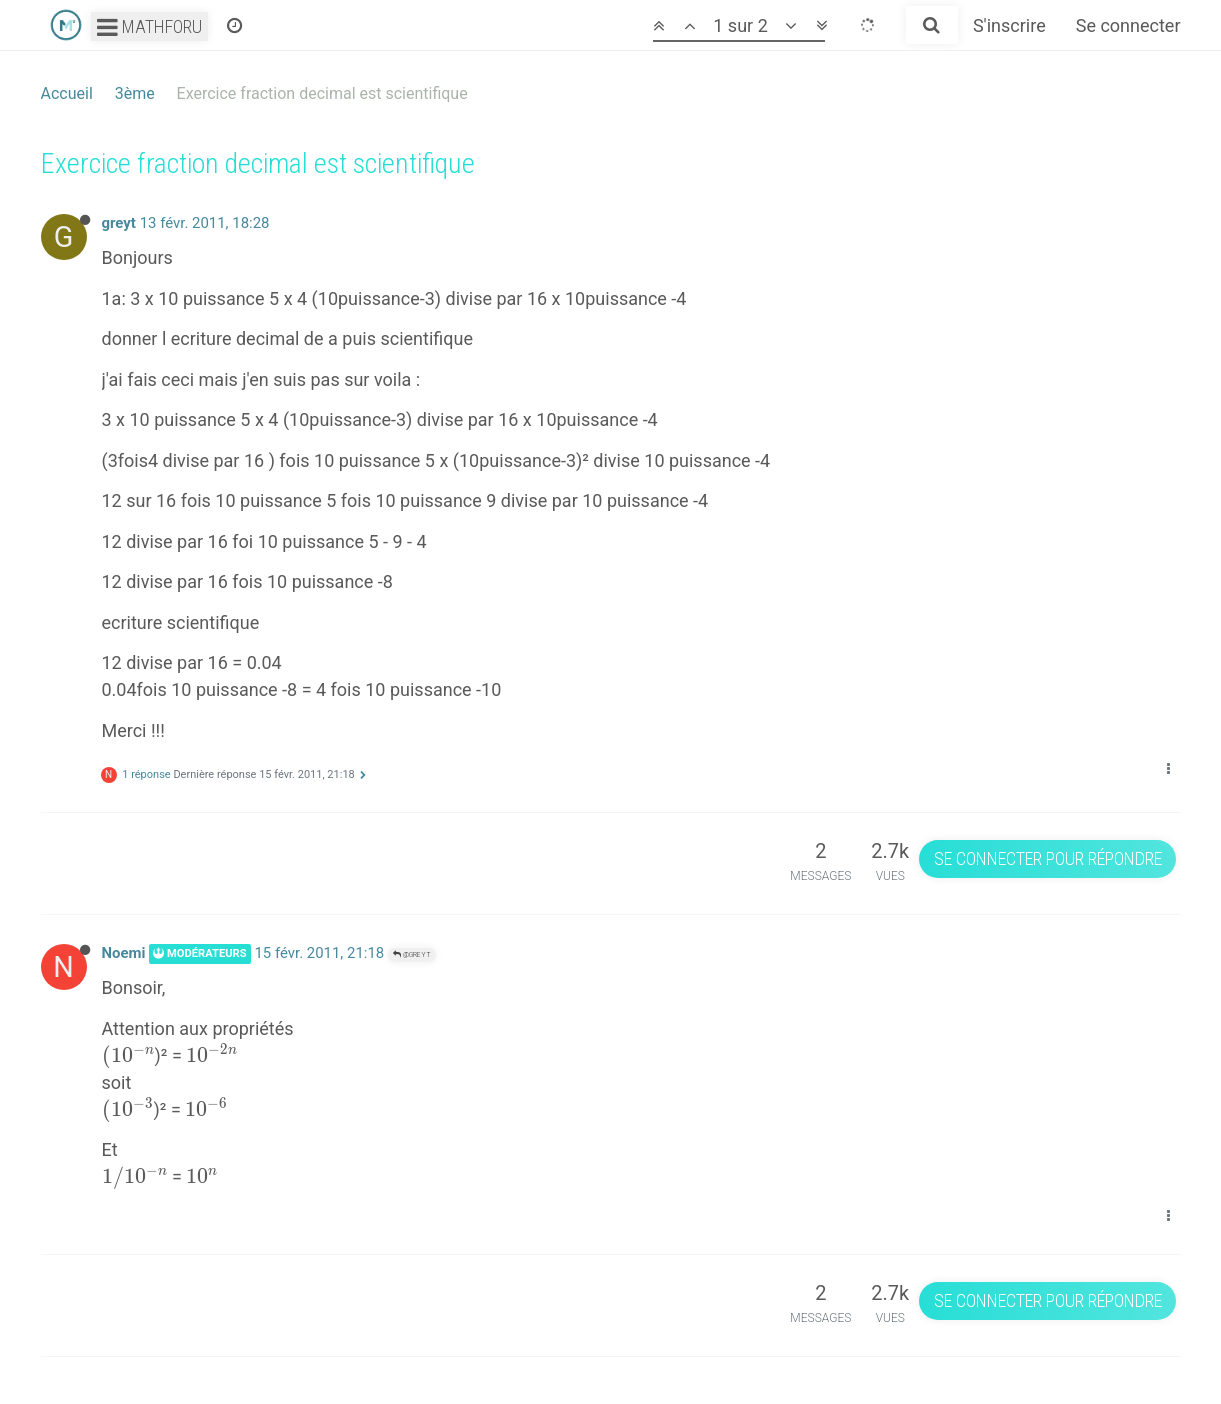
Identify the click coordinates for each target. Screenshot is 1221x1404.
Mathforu (149, 26)
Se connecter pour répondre (1048, 858)
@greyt (412, 954)
